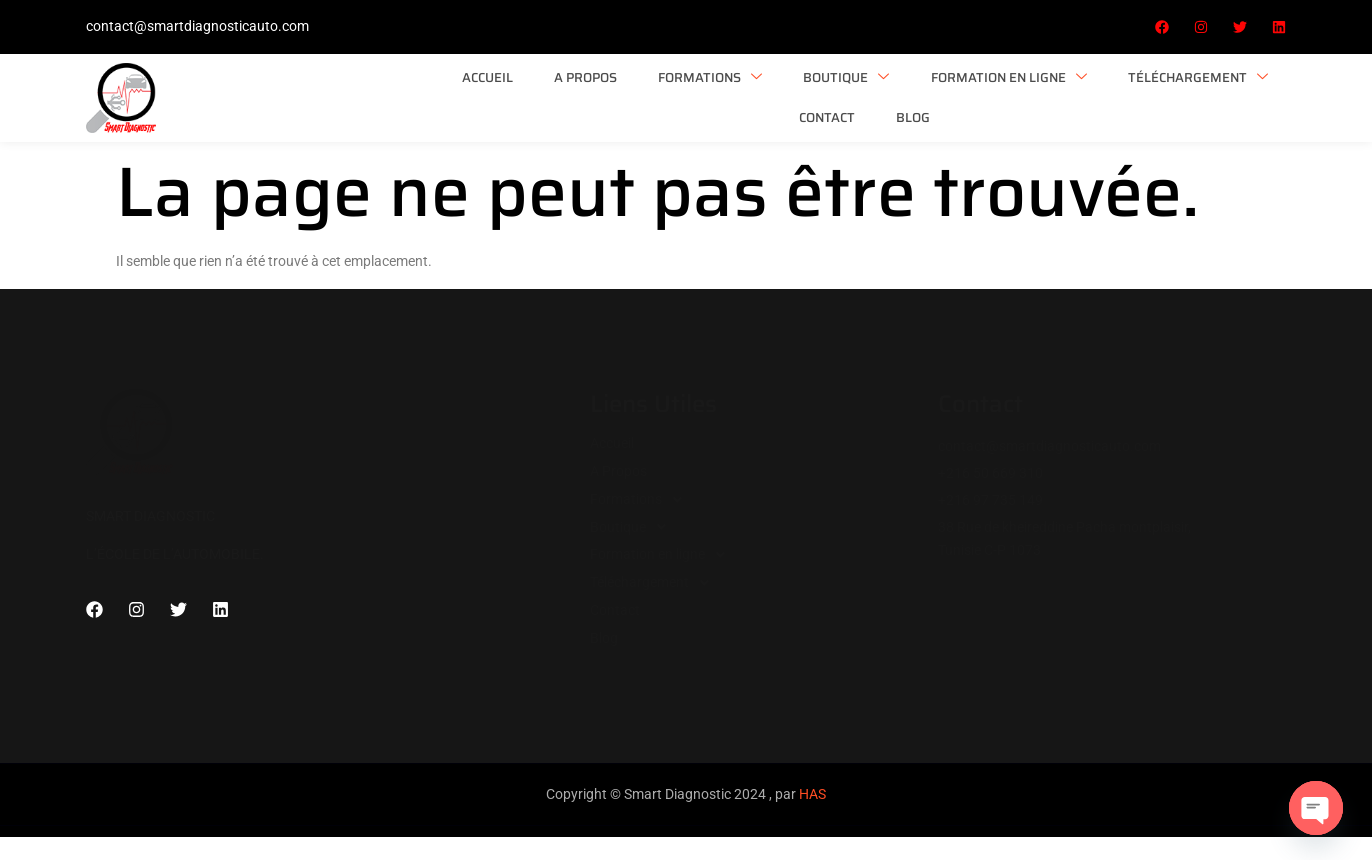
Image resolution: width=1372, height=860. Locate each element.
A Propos (405, 93)
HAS (812, 787)
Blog (1206, 93)
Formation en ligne (810, 94)
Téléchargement (993, 94)
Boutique (654, 94)
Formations (524, 94)
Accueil (313, 93)
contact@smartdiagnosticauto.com (197, 26)
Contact (1126, 93)
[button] (764, 491)
